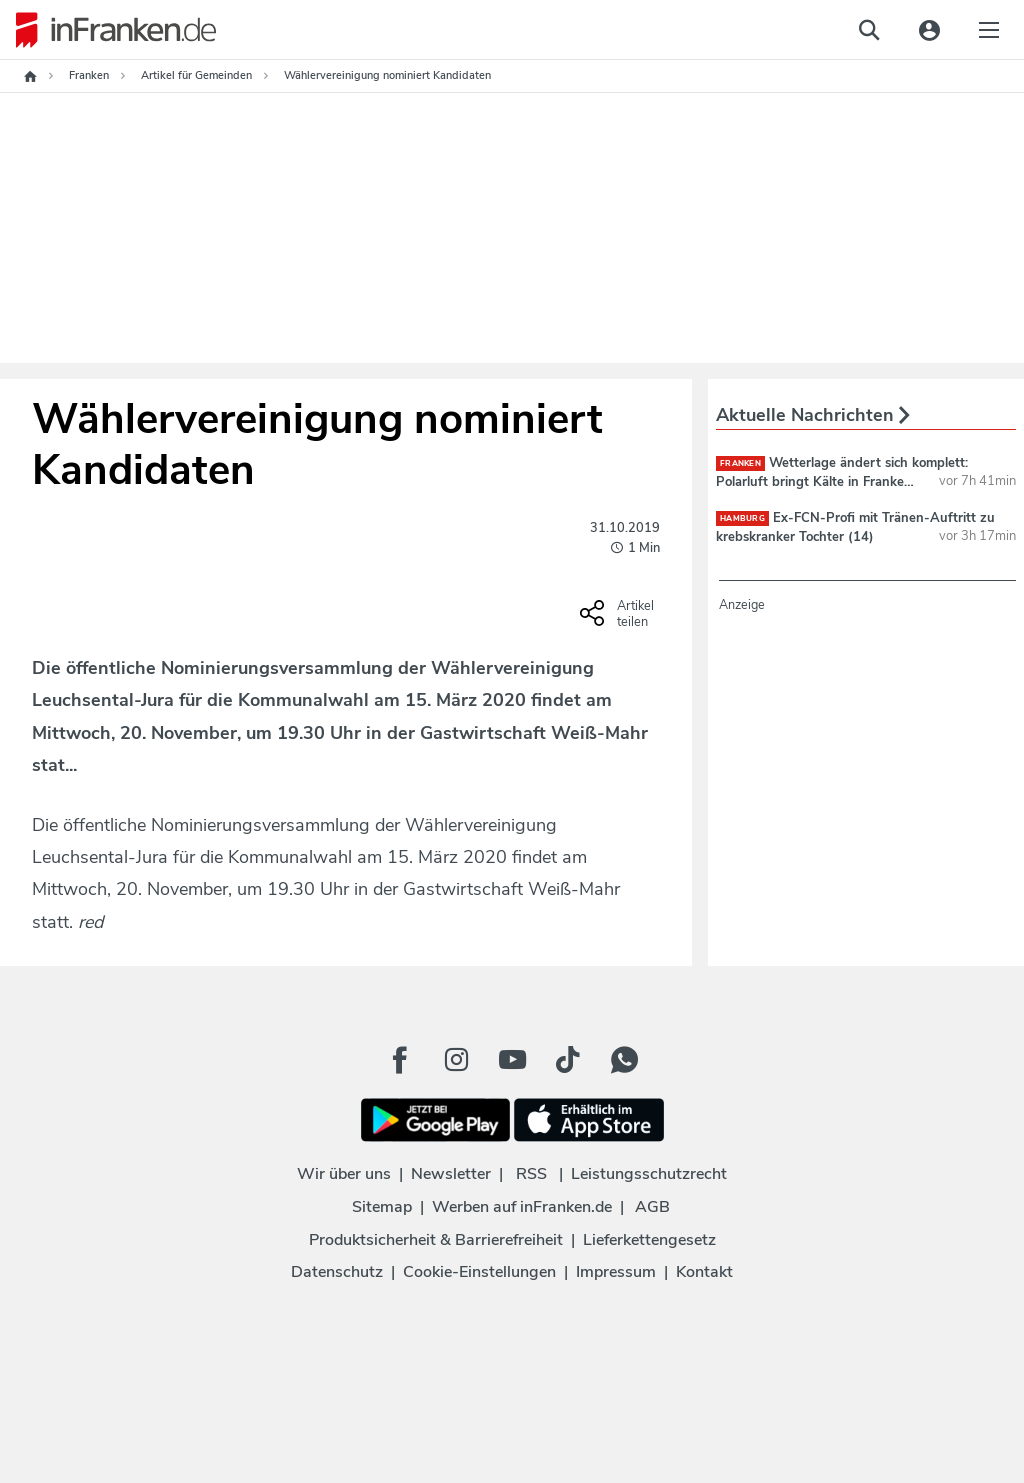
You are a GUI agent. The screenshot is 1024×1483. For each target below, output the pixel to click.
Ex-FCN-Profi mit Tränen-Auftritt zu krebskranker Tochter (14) (855, 527)
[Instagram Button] (456, 1060)
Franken (740, 463)
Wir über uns (344, 1174)
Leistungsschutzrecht (649, 1174)
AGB (652, 1207)
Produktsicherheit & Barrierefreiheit (436, 1240)
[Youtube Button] (512, 1060)
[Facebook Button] (400, 1060)
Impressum (616, 1272)
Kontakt (704, 1272)
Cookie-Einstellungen (479, 1272)
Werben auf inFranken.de (522, 1207)
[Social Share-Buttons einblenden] (619, 620)
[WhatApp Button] (624, 1060)
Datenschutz (337, 1272)
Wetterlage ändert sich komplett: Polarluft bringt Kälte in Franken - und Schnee (842, 481)
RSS (531, 1174)
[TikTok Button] (568, 1060)
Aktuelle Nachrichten (813, 415)
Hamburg (742, 518)
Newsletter (451, 1174)
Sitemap (382, 1207)
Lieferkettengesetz (649, 1240)
